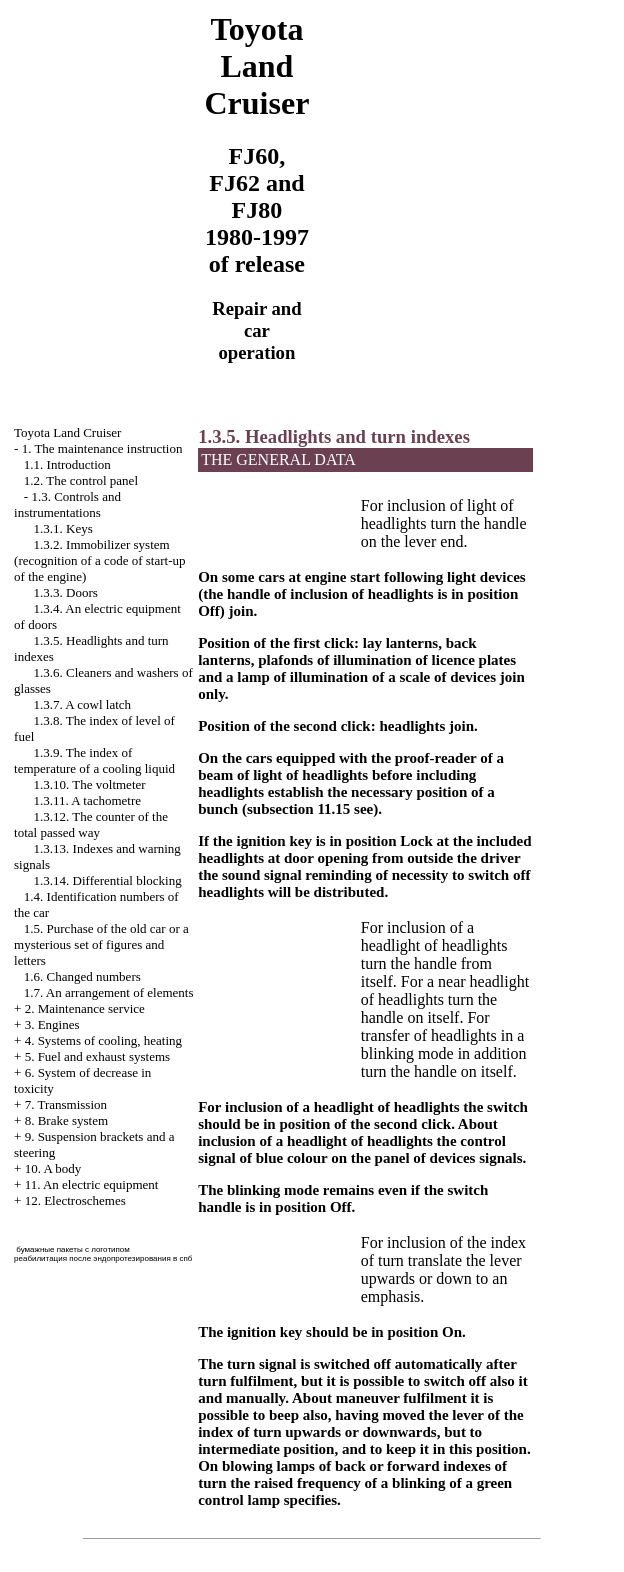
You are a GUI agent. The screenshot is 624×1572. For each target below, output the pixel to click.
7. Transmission (66, 1104)
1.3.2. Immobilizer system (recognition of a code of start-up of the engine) (99, 560)
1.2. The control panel (81, 480)
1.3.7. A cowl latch (83, 704)
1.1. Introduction (67, 464)
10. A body (53, 1168)
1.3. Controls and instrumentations (67, 504)
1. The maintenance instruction (102, 448)
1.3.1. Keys (63, 528)
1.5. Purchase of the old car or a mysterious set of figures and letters (101, 944)
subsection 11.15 (298, 809)
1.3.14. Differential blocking (108, 880)
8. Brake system (66, 1120)
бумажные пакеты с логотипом (73, 1249)
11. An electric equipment (92, 1184)
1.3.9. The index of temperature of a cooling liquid (94, 760)
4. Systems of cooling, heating (103, 1040)
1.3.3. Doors (66, 592)
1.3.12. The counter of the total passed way (91, 824)
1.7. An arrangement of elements (109, 992)
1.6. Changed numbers (82, 976)
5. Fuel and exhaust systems (98, 1056)
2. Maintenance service (85, 1008)
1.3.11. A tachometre (87, 800)
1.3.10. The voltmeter (90, 784)
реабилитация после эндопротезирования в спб (103, 1258)
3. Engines (52, 1024)
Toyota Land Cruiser (67, 432)
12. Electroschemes (75, 1200)
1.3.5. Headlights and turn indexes (334, 436)
